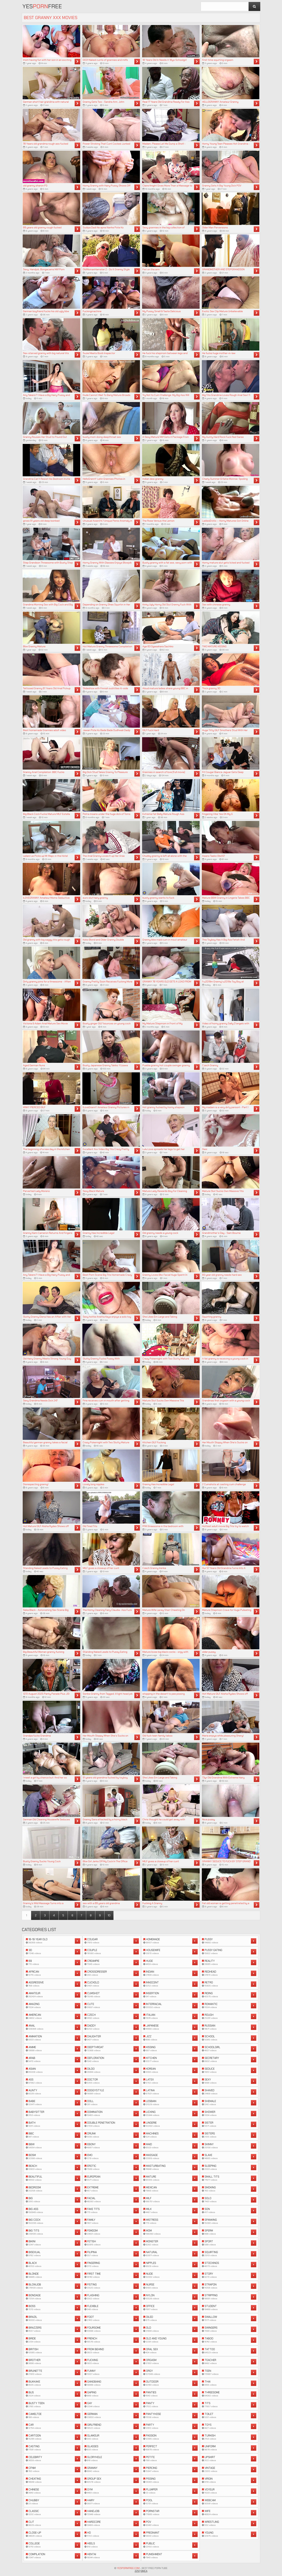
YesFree (42, 6)
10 (109, 1915)
